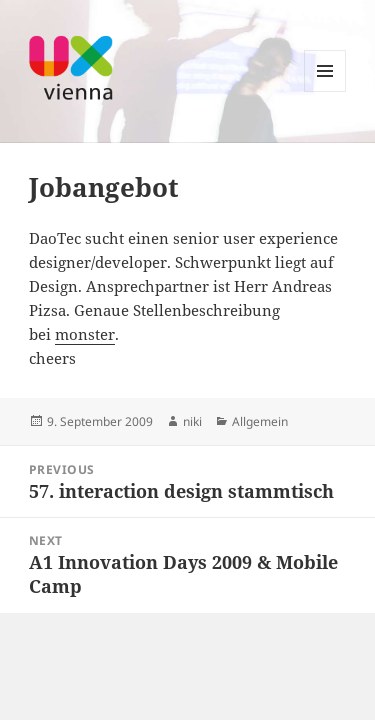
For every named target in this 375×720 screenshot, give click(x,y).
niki (192, 421)
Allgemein (260, 421)
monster (85, 334)
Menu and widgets (325, 91)
